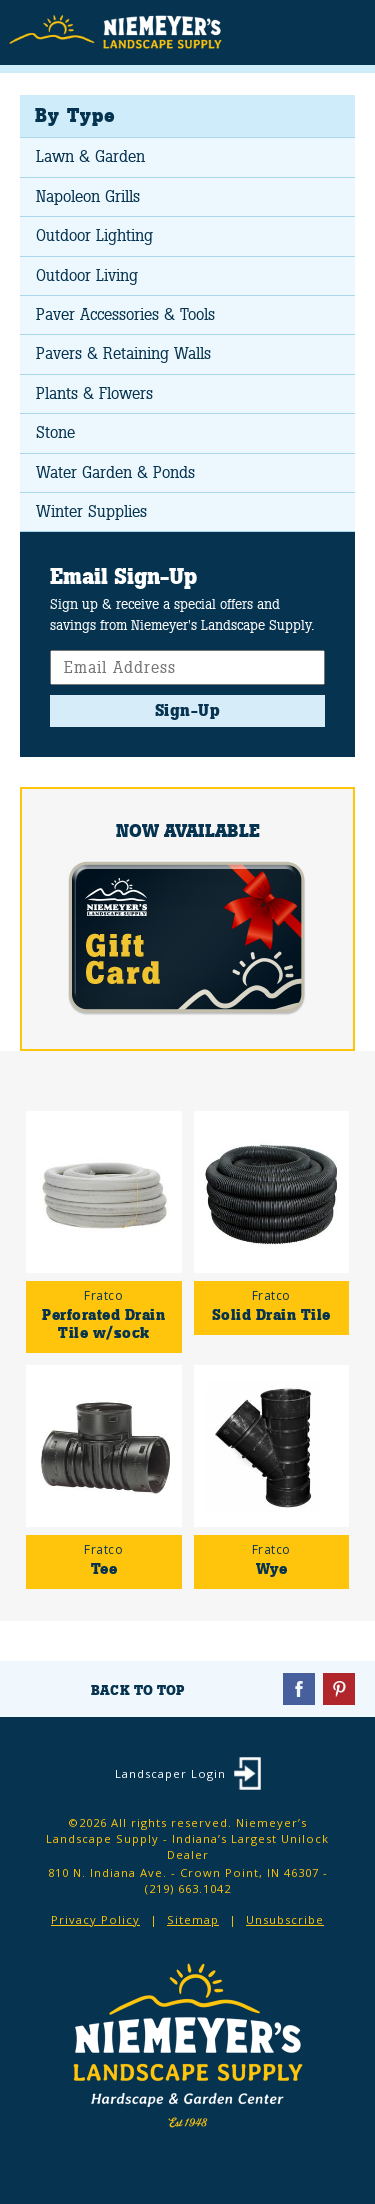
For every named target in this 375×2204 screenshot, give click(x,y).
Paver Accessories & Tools (125, 314)
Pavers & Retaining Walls (123, 353)
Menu (345, 31)
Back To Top (137, 1690)
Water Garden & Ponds (115, 472)
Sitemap (193, 1919)
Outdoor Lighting (94, 235)
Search (305, 34)
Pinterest (339, 1689)
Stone (55, 432)
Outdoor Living (87, 275)
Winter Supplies (91, 511)
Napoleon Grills (88, 196)
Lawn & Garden (90, 156)
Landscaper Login (170, 1773)
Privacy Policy (95, 1919)
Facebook (299, 1689)
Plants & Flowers (94, 393)
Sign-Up (188, 710)
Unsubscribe (285, 1919)
